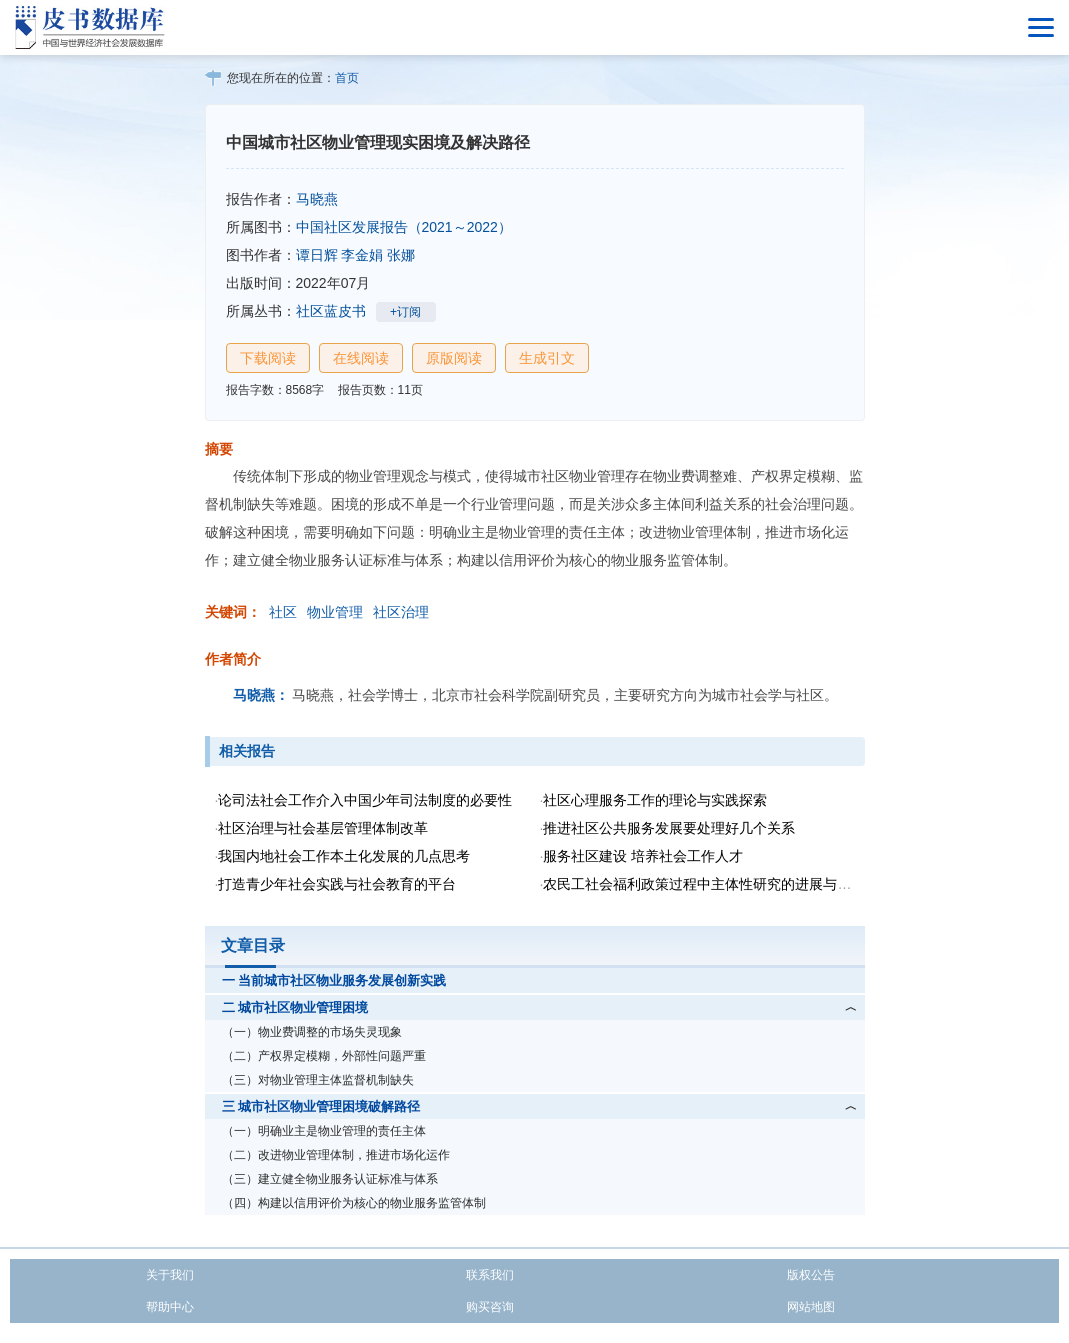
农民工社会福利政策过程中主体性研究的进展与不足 (704, 884)
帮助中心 (170, 1307)
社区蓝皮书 (331, 311)
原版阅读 (454, 358)
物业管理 (335, 612)
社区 (283, 612)
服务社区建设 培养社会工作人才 (643, 856)
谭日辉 (317, 255)
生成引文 (547, 358)
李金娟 (362, 255)
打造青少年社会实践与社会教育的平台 (337, 884)
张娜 (401, 255)
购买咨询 (490, 1307)
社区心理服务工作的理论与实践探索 (655, 800)
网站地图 (811, 1307)
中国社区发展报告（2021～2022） (404, 227)
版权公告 (811, 1275)
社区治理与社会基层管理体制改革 (323, 828)
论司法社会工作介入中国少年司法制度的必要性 (365, 800)
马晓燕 (317, 199)
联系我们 (490, 1275)
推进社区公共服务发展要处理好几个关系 (669, 828)
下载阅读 (268, 358)
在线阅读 (361, 358)
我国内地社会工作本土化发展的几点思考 (344, 856)
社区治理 (401, 612)
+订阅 (405, 312)
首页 (347, 78)
